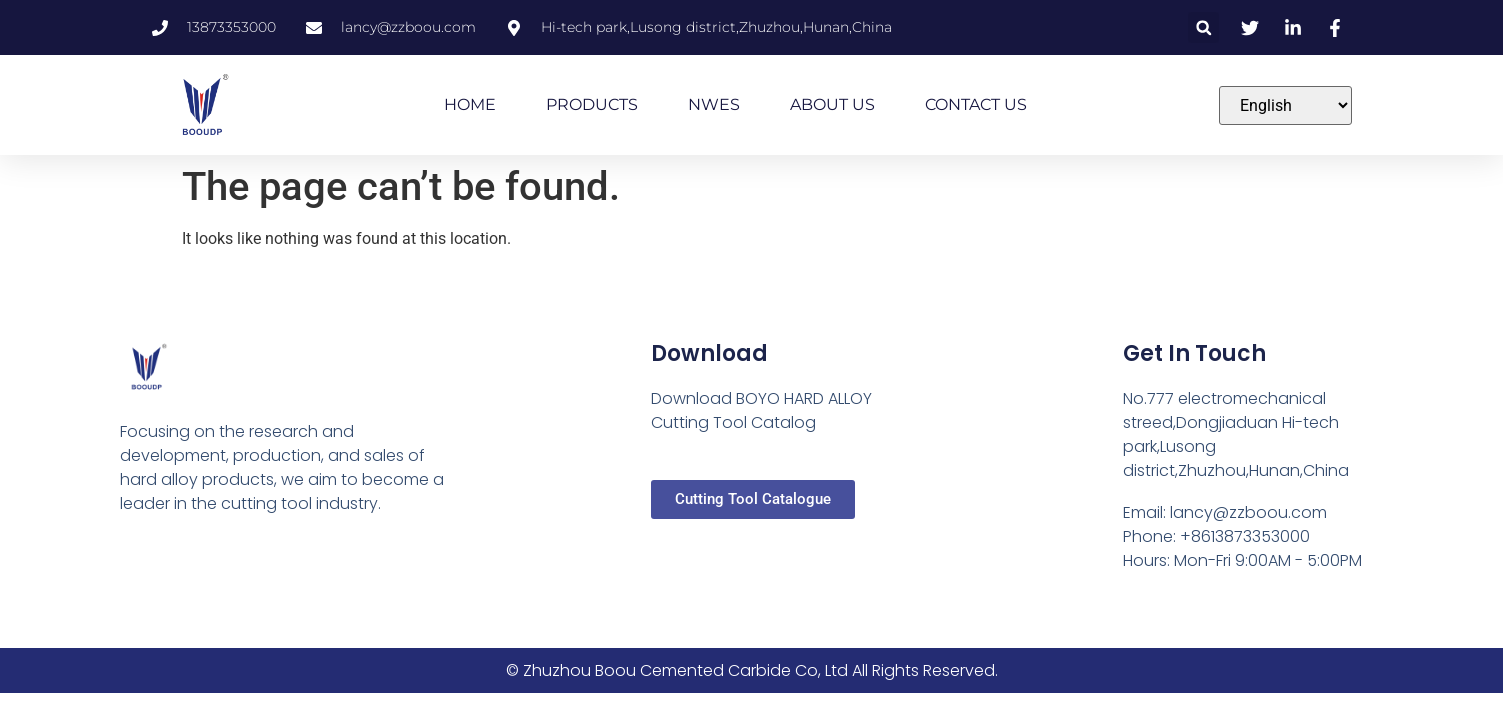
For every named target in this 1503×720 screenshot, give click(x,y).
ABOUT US (832, 104)
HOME (470, 104)
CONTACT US (976, 104)
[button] (1203, 27)
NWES (714, 104)
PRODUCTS (592, 104)
